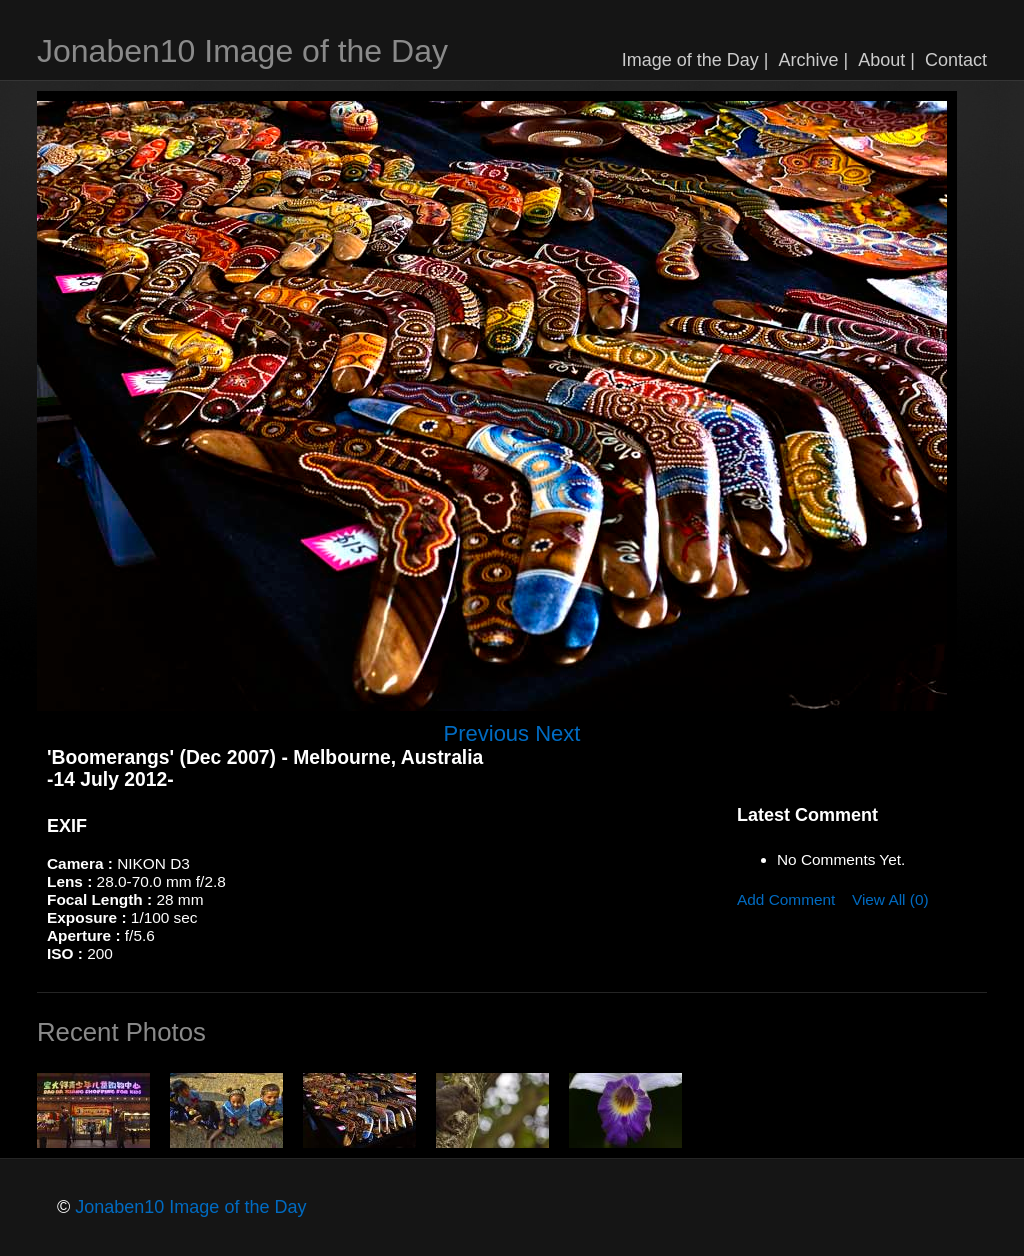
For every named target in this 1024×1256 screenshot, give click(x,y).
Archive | (814, 60)
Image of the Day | (695, 60)
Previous (487, 733)
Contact (956, 60)
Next (557, 733)
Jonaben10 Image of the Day (242, 51)
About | (886, 60)
